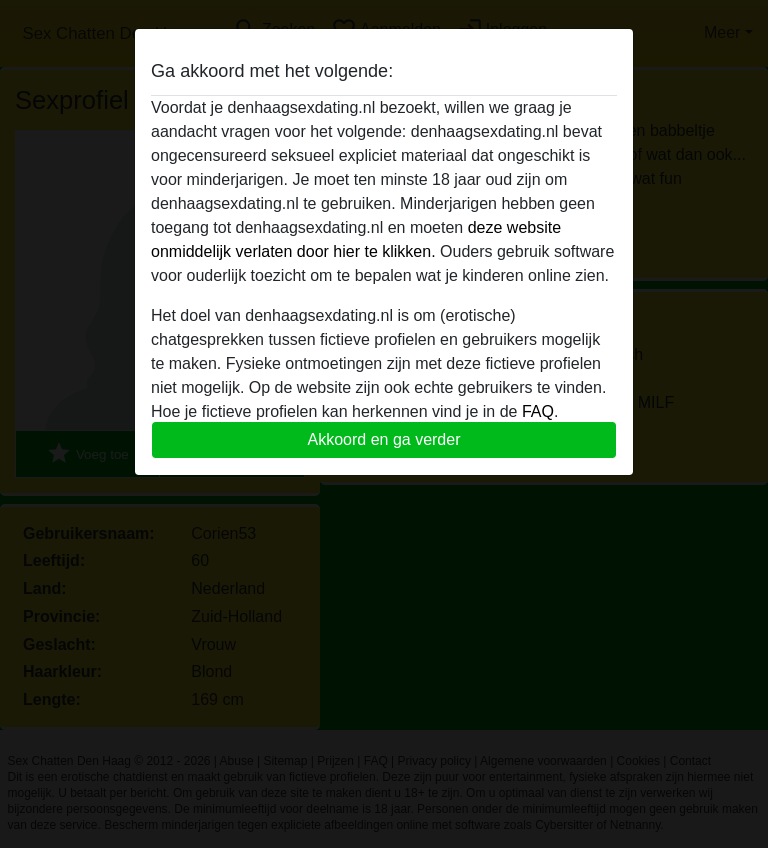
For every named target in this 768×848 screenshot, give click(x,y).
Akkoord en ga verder (384, 439)
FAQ (538, 411)
